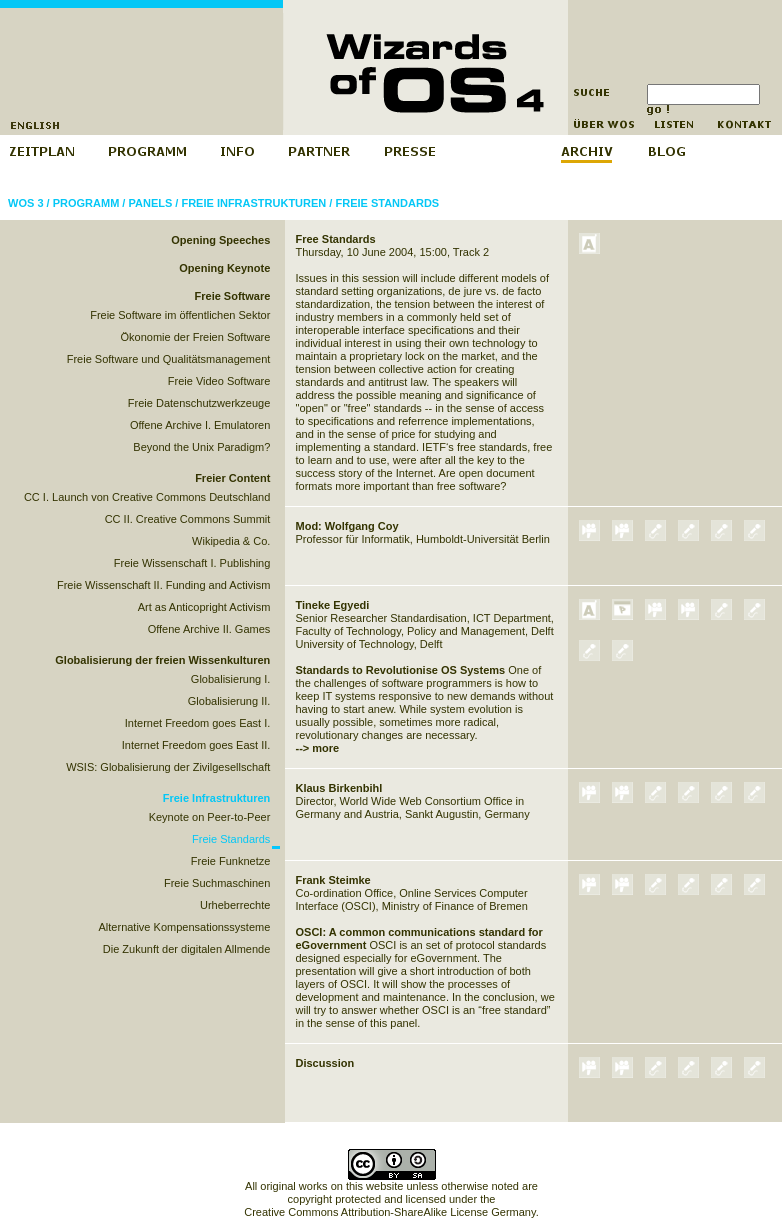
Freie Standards (387, 203)
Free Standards (336, 239)
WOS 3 (25, 203)
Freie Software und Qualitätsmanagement (169, 359)
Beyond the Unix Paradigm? (201, 447)
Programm (86, 203)
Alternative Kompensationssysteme (185, 927)
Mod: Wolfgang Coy (347, 526)
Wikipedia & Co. (231, 541)
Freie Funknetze (230, 861)
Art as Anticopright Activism (204, 607)
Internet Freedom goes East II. (196, 745)
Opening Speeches (220, 240)
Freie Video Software (219, 381)
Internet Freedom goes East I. (198, 723)
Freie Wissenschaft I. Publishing (192, 563)
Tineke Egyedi (333, 605)
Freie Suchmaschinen (217, 883)
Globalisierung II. (229, 701)
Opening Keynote (224, 268)
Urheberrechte (235, 905)
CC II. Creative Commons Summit (188, 519)
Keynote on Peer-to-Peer (210, 817)
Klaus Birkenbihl (339, 788)
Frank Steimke (333, 880)
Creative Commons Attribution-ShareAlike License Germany (389, 1212)
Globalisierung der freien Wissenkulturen (162, 660)
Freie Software (233, 296)
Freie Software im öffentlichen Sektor (180, 315)
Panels (150, 203)
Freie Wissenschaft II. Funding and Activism (163, 585)
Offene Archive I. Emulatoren (200, 425)
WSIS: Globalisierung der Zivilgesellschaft (168, 767)
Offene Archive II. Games (209, 629)
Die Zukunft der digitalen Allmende (187, 949)
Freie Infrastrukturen (253, 203)
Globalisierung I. (231, 679)
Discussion (325, 1063)
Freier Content (232, 478)
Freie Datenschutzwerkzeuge (199, 403)
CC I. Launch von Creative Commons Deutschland (147, 497)
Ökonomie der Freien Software (196, 337)
